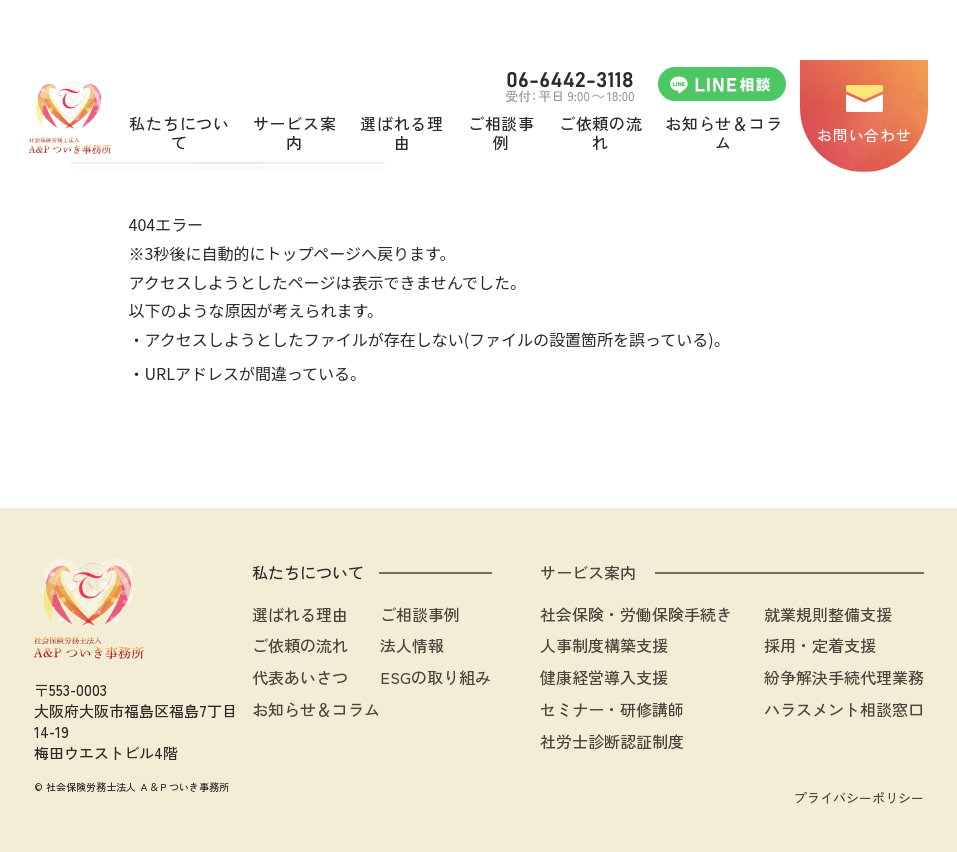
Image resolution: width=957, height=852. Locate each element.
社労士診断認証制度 (612, 741)
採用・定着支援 (820, 645)
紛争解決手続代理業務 (844, 677)
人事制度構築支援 (604, 645)
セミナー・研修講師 (612, 709)
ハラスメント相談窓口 (844, 709)
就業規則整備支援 (828, 614)
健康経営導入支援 (604, 677)
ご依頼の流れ (300, 645)
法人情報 (412, 645)
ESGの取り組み (435, 677)
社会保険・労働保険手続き (636, 614)
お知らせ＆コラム (316, 709)
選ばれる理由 (300, 614)
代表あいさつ (300, 677)
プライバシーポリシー (859, 797)
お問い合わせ (864, 134)
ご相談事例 (420, 614)
